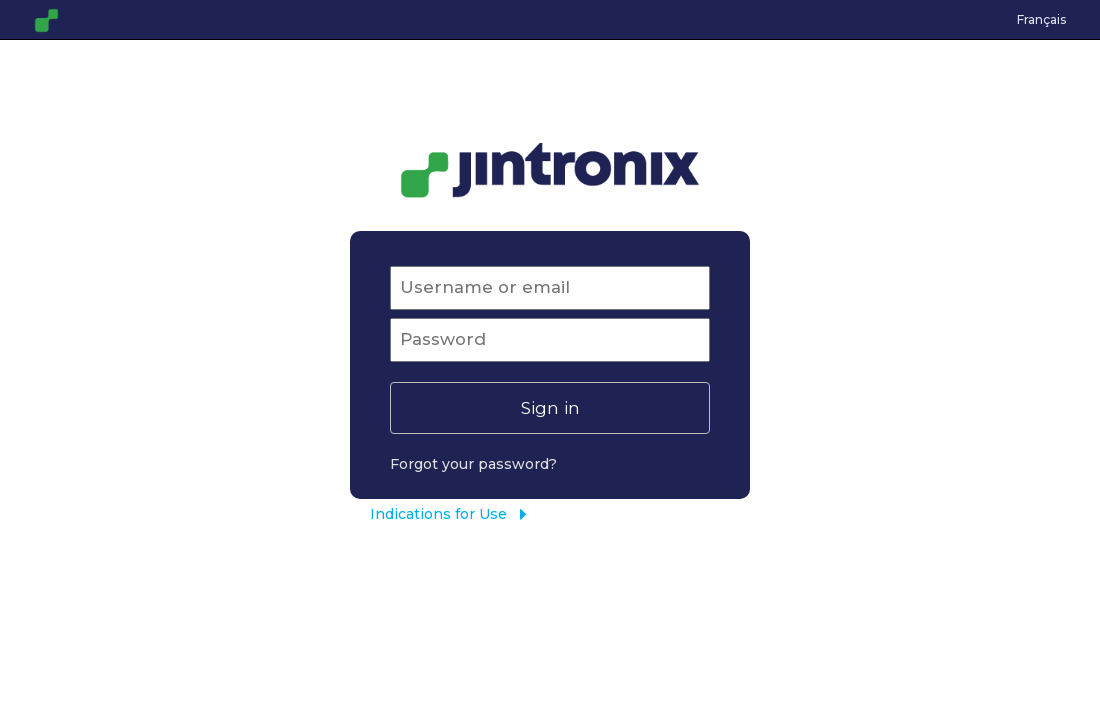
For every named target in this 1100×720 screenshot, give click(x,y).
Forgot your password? (473, 464)
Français (1041, 19)
